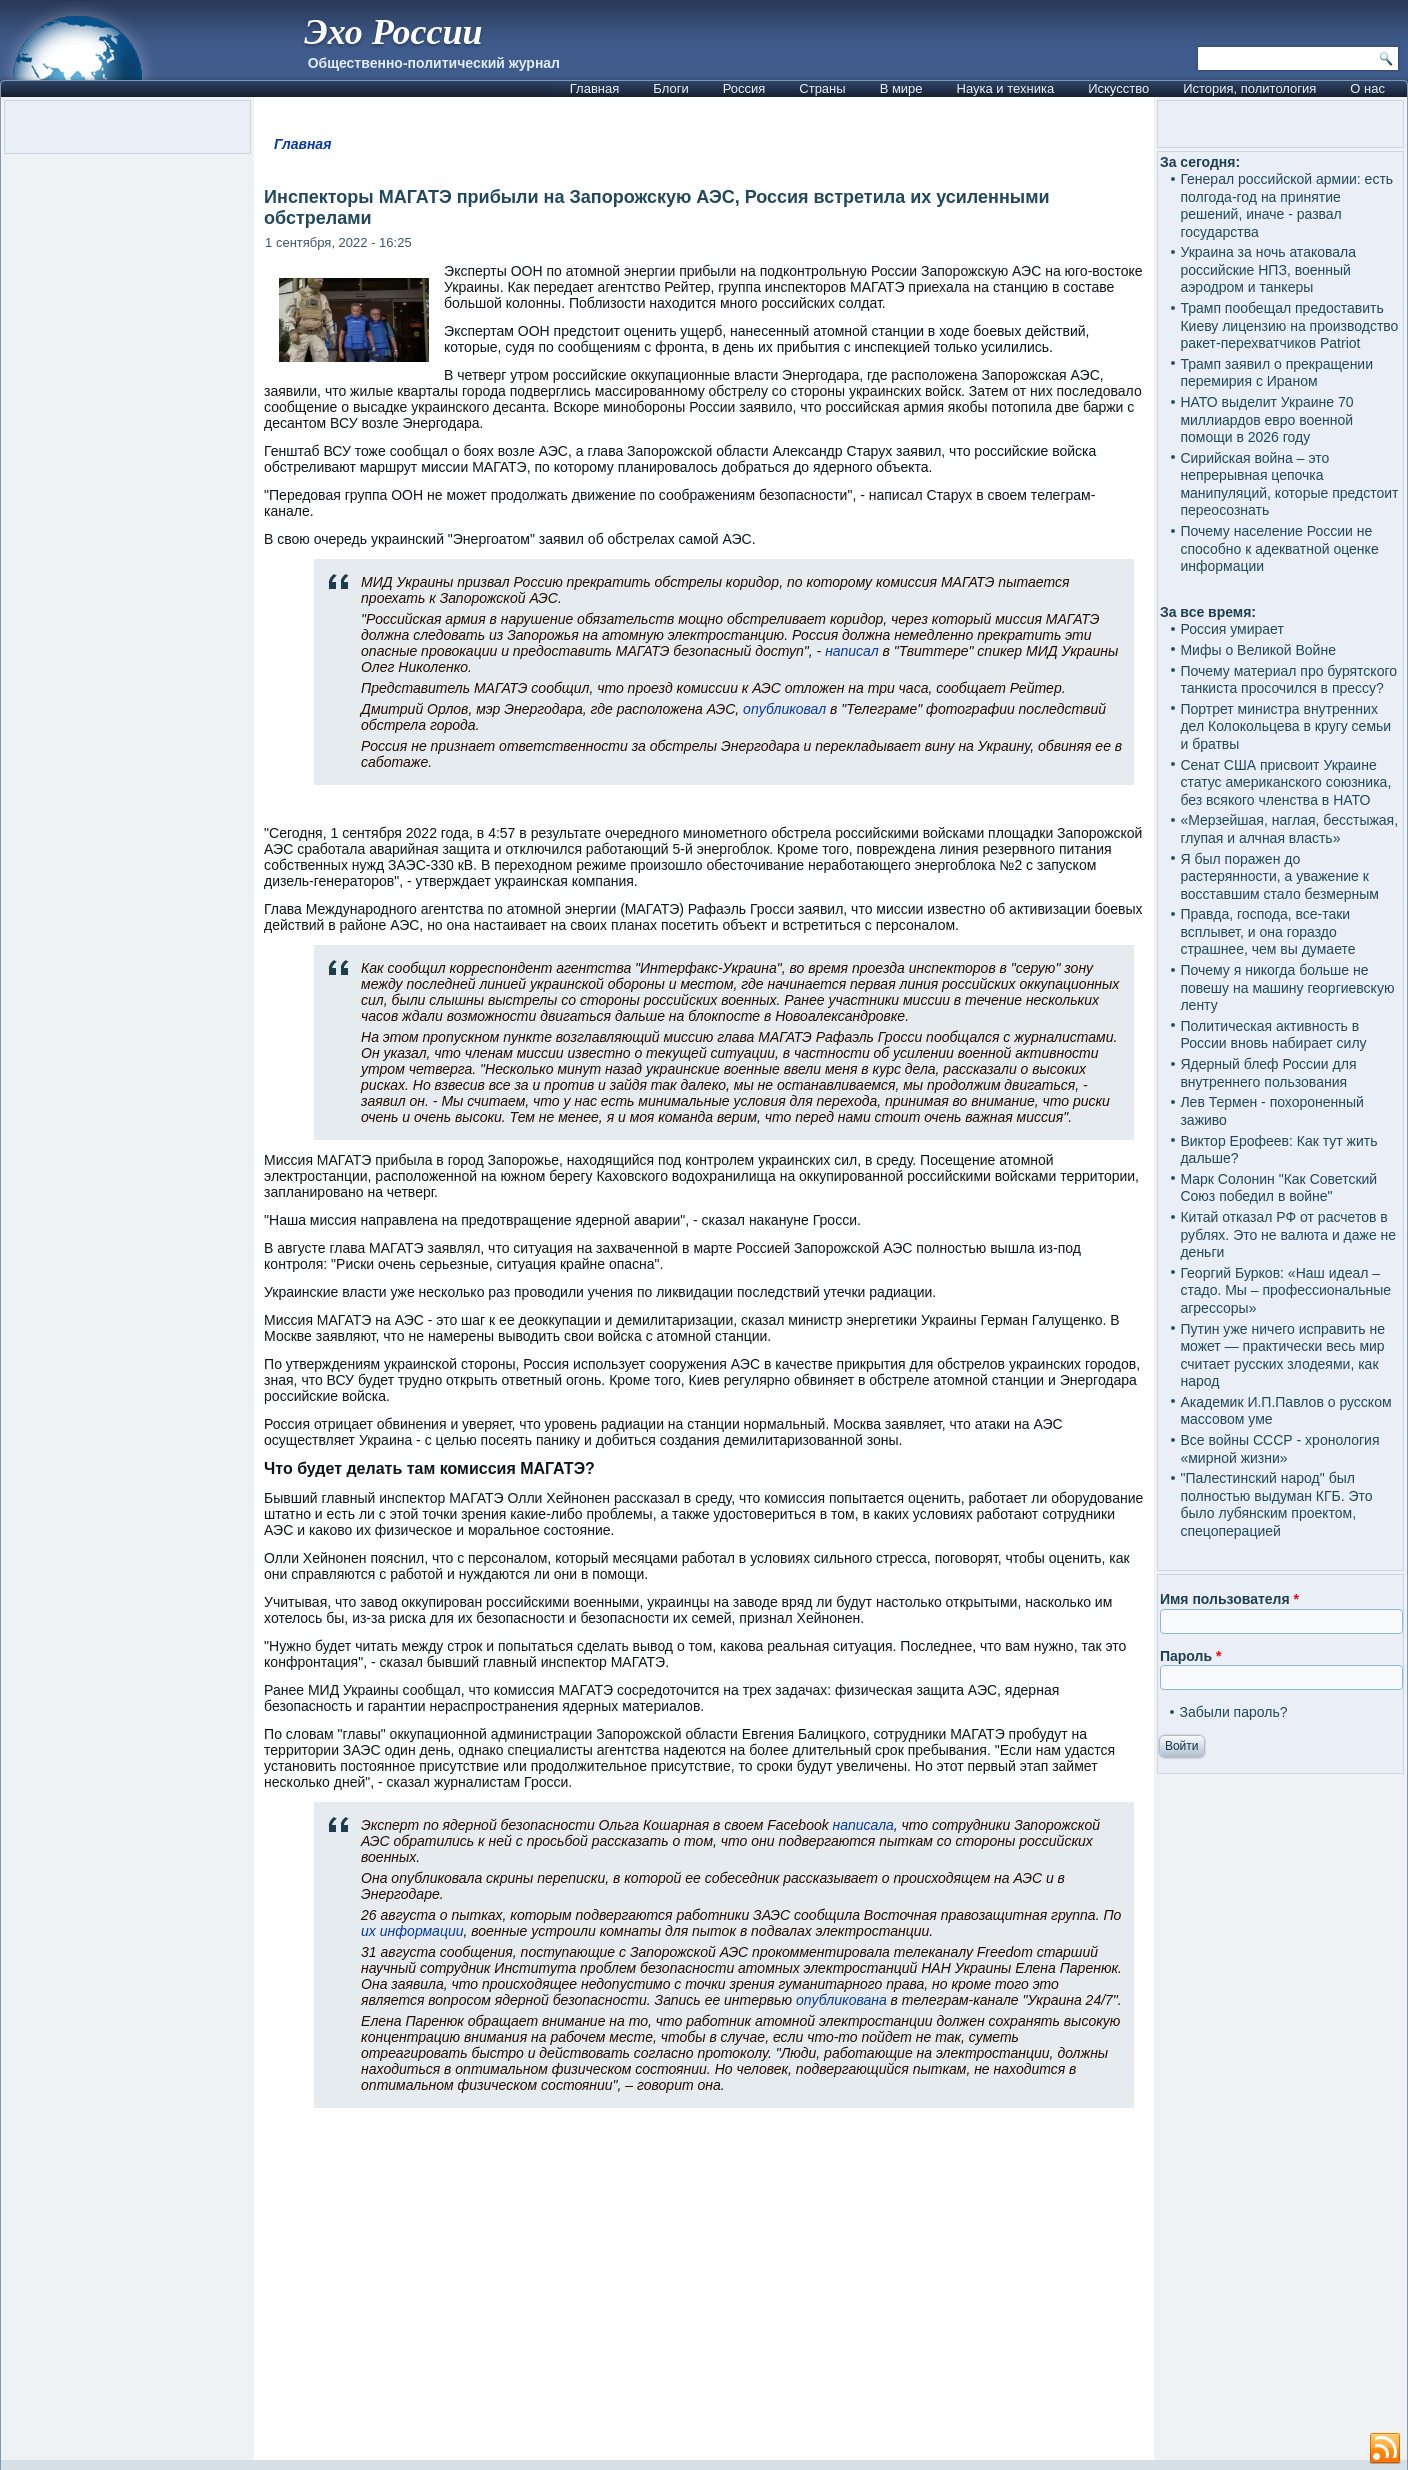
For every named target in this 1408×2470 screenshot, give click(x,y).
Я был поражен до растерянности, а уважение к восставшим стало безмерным (1279, 876)
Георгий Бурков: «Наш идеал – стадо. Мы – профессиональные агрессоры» (1285, 1290)
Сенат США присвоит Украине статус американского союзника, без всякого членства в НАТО (1285, 782)
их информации (412, 1931)
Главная (594, 88)
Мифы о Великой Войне (1258, 650)
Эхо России (393, 32)
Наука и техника (1006, 88)
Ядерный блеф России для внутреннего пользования (1268, 1073)
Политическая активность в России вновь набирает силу (1273, 1035)
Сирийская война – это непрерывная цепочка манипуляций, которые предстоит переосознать (1289, 484)
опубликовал (784, 709)
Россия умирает (1231, 629)
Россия (744, 88)
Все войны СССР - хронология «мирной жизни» (1279, 1449)
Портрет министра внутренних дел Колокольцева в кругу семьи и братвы (1285, 726)
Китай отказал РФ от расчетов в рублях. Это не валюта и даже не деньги (1288, 1234)
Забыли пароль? (1233, 1712)
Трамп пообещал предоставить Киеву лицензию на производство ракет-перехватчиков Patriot (1289, 325)
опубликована (841, 2000)
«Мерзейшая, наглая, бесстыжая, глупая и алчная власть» (1289, 829)
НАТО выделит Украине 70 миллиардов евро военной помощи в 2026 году (1266, 419)
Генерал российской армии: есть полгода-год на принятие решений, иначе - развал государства (1286, 205)
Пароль (1190, 1656)
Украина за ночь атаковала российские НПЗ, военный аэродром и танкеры (1268, 269)
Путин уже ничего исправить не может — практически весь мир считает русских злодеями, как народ (1282, 1355)
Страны (822, 88)
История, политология (1249, 88)
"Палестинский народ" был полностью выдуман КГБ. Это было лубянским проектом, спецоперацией (1276, 1504)
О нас (1367, 88)
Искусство (1118, 88)
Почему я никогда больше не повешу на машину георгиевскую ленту (1287, 987)
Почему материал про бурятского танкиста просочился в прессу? (1288, 680)
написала (863, 1825)
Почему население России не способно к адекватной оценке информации (1279, 548)
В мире (901, 88)
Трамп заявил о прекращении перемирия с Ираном (1276, 373)
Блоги (670, 88)
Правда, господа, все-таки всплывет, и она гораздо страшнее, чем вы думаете (1267, 931)
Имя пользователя (1229, 1599)
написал (851, 651)
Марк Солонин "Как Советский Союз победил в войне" (1278, 1188)
